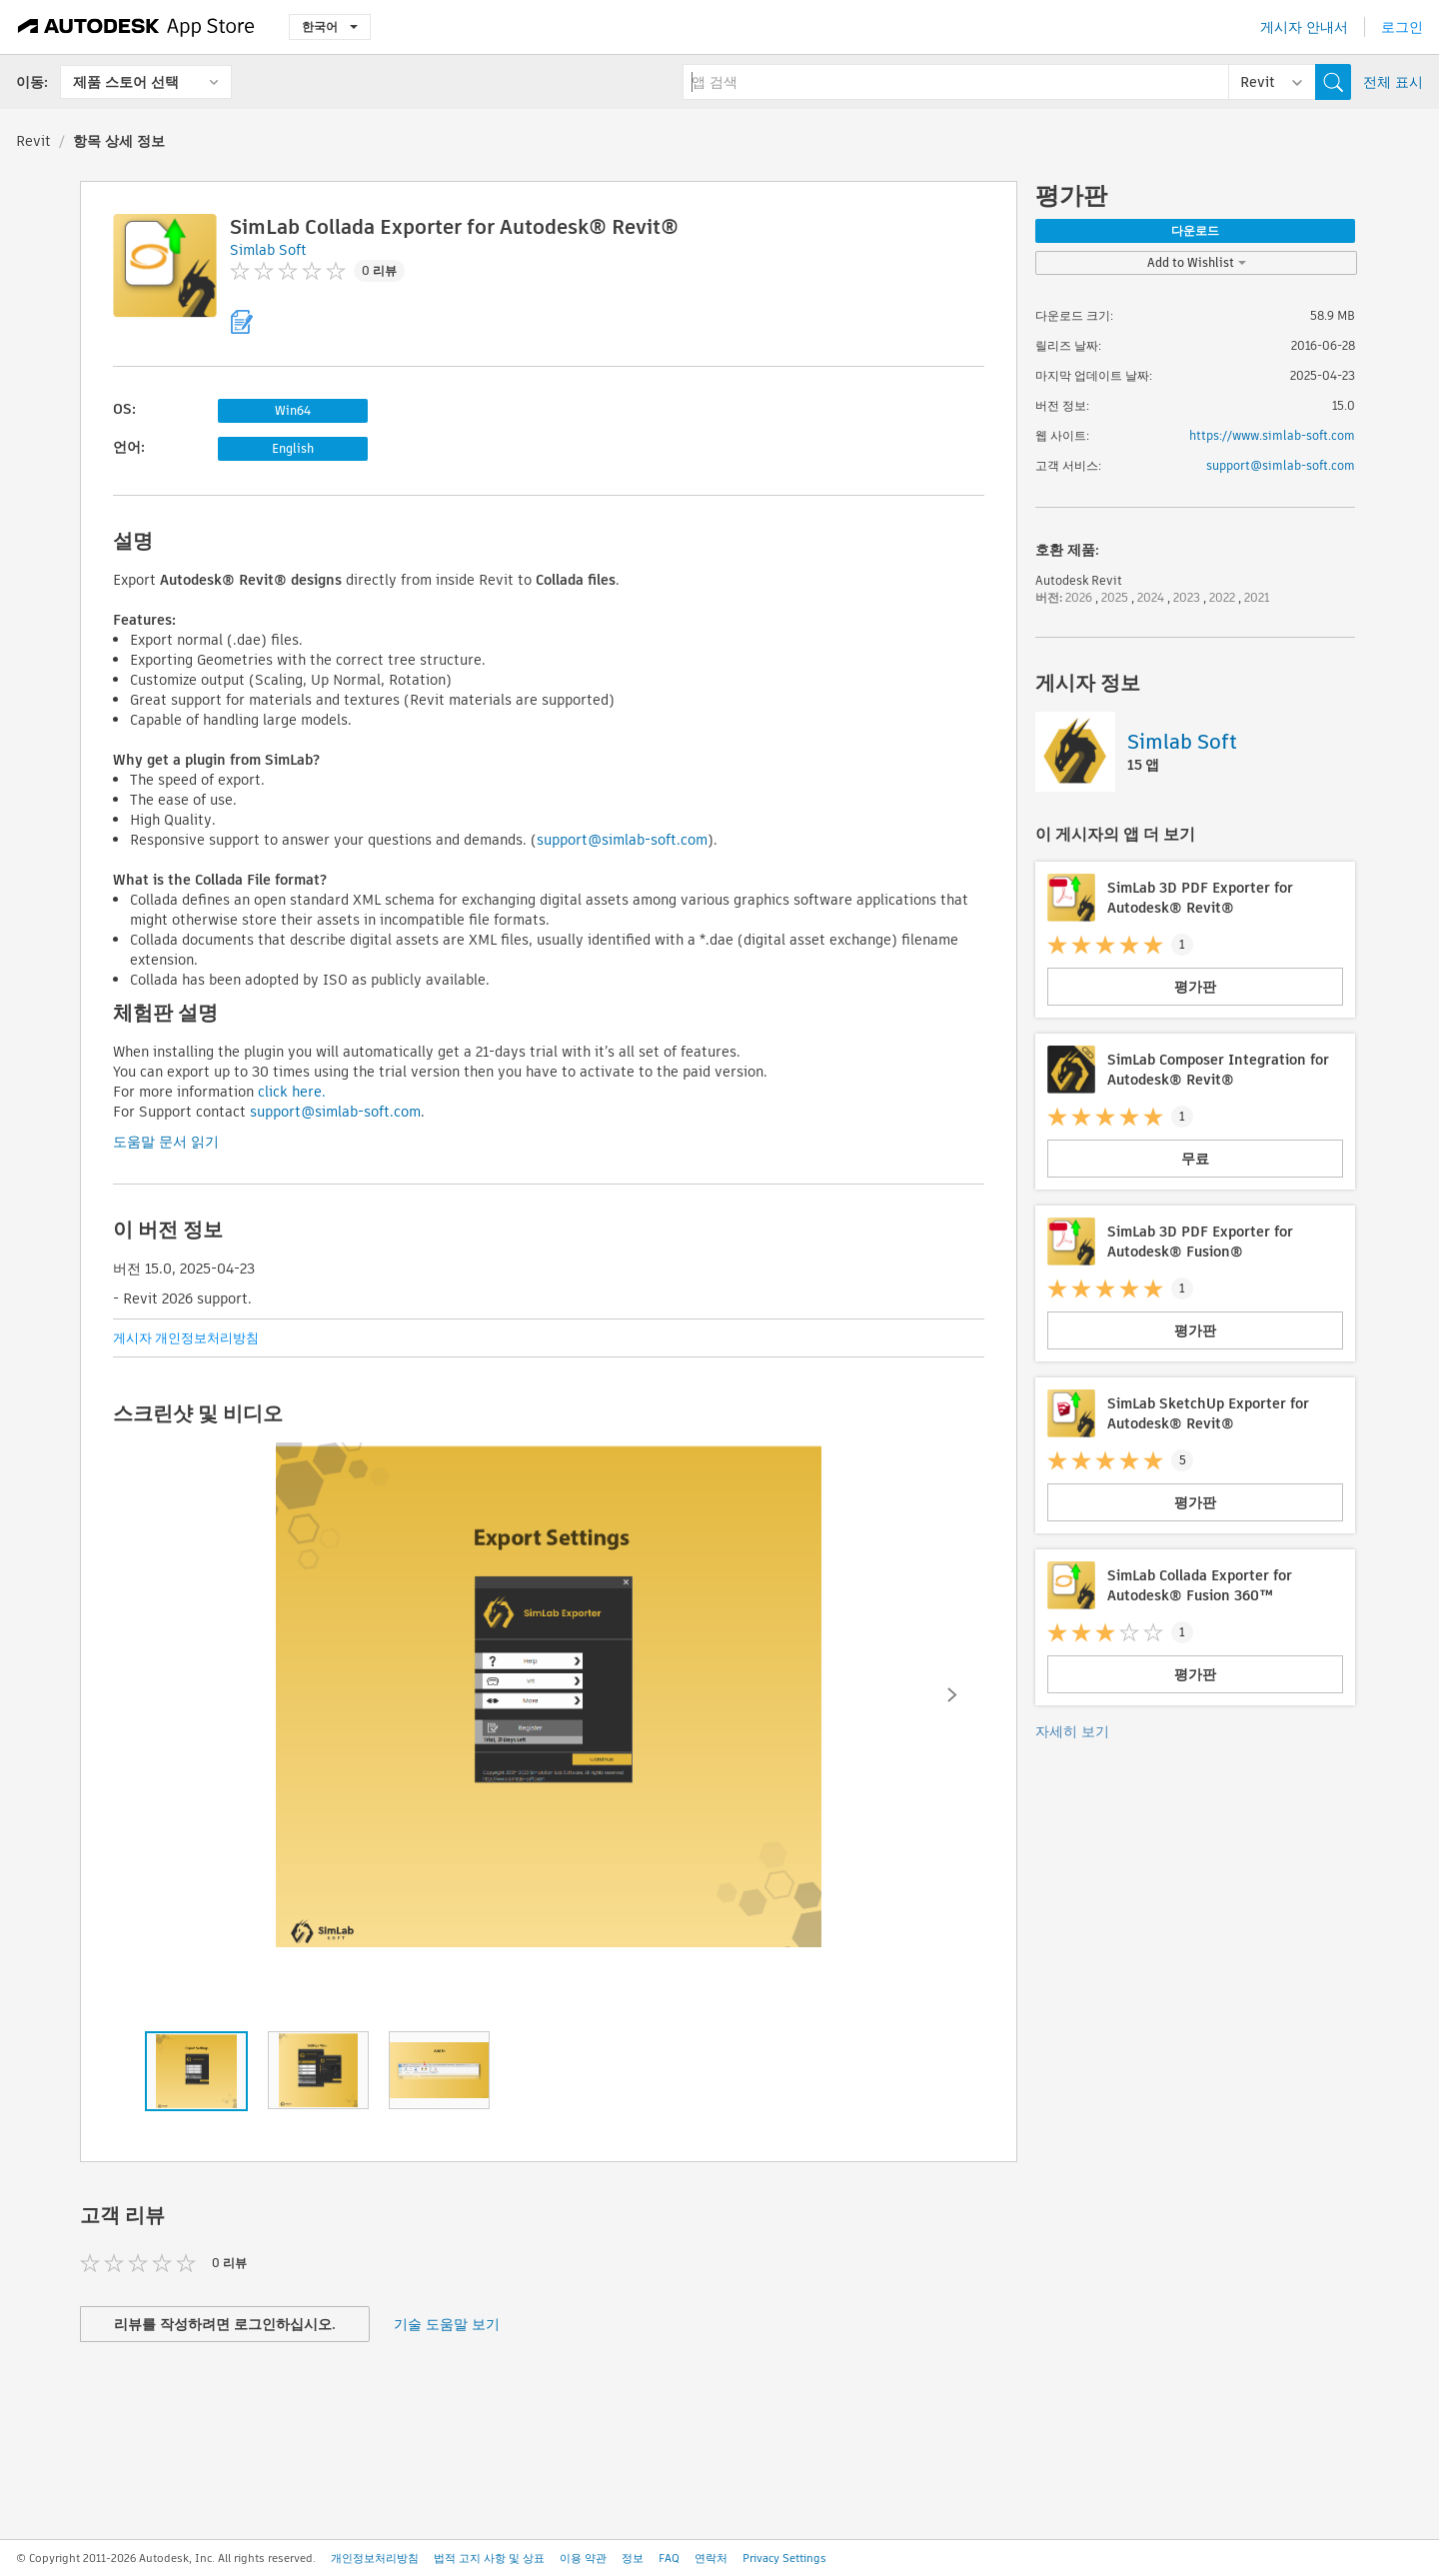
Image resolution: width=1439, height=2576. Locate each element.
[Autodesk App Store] (136, 27)
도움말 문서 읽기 (166, 1142)
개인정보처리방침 (375, 2558)
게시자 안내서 (1304, 27)
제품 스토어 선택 (126, 82)
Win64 (293, 410)
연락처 (711, 2558)
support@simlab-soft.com (622, 840)
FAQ (669, 2558)
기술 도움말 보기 (447, 2324)
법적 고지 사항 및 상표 (489, 2558)
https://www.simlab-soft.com (1272, 435)
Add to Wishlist (1196, 262)
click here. (292, 1092)
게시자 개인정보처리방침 (186, 1337)
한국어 (330, 26)
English (293, 448)
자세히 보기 (1072, 1731)
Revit (33, 141)
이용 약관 (583, 2558)
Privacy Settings (784, 2558)
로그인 (1402, 27)
